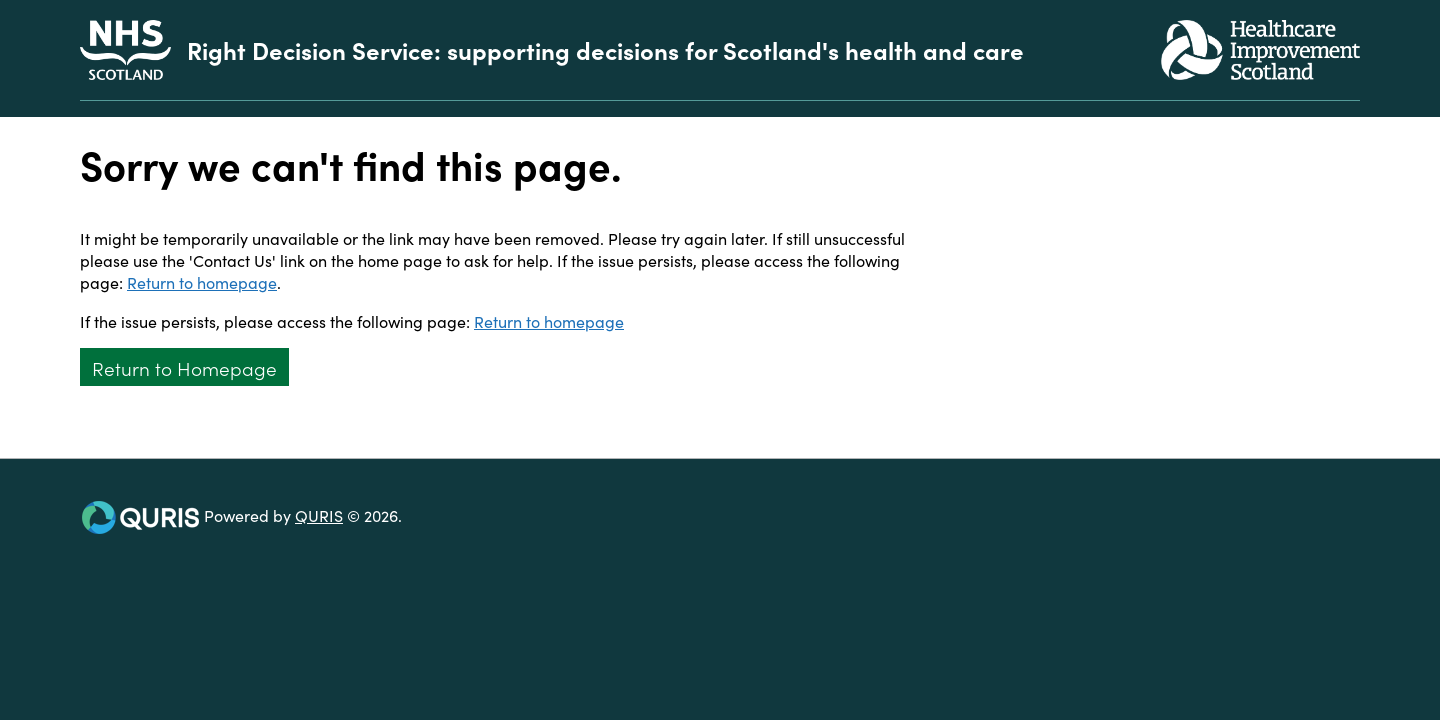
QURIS (319, 515)
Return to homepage (202, 282)
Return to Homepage (184, 367)
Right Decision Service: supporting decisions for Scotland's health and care (605, 50)
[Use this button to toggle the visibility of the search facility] (1344, 109)
